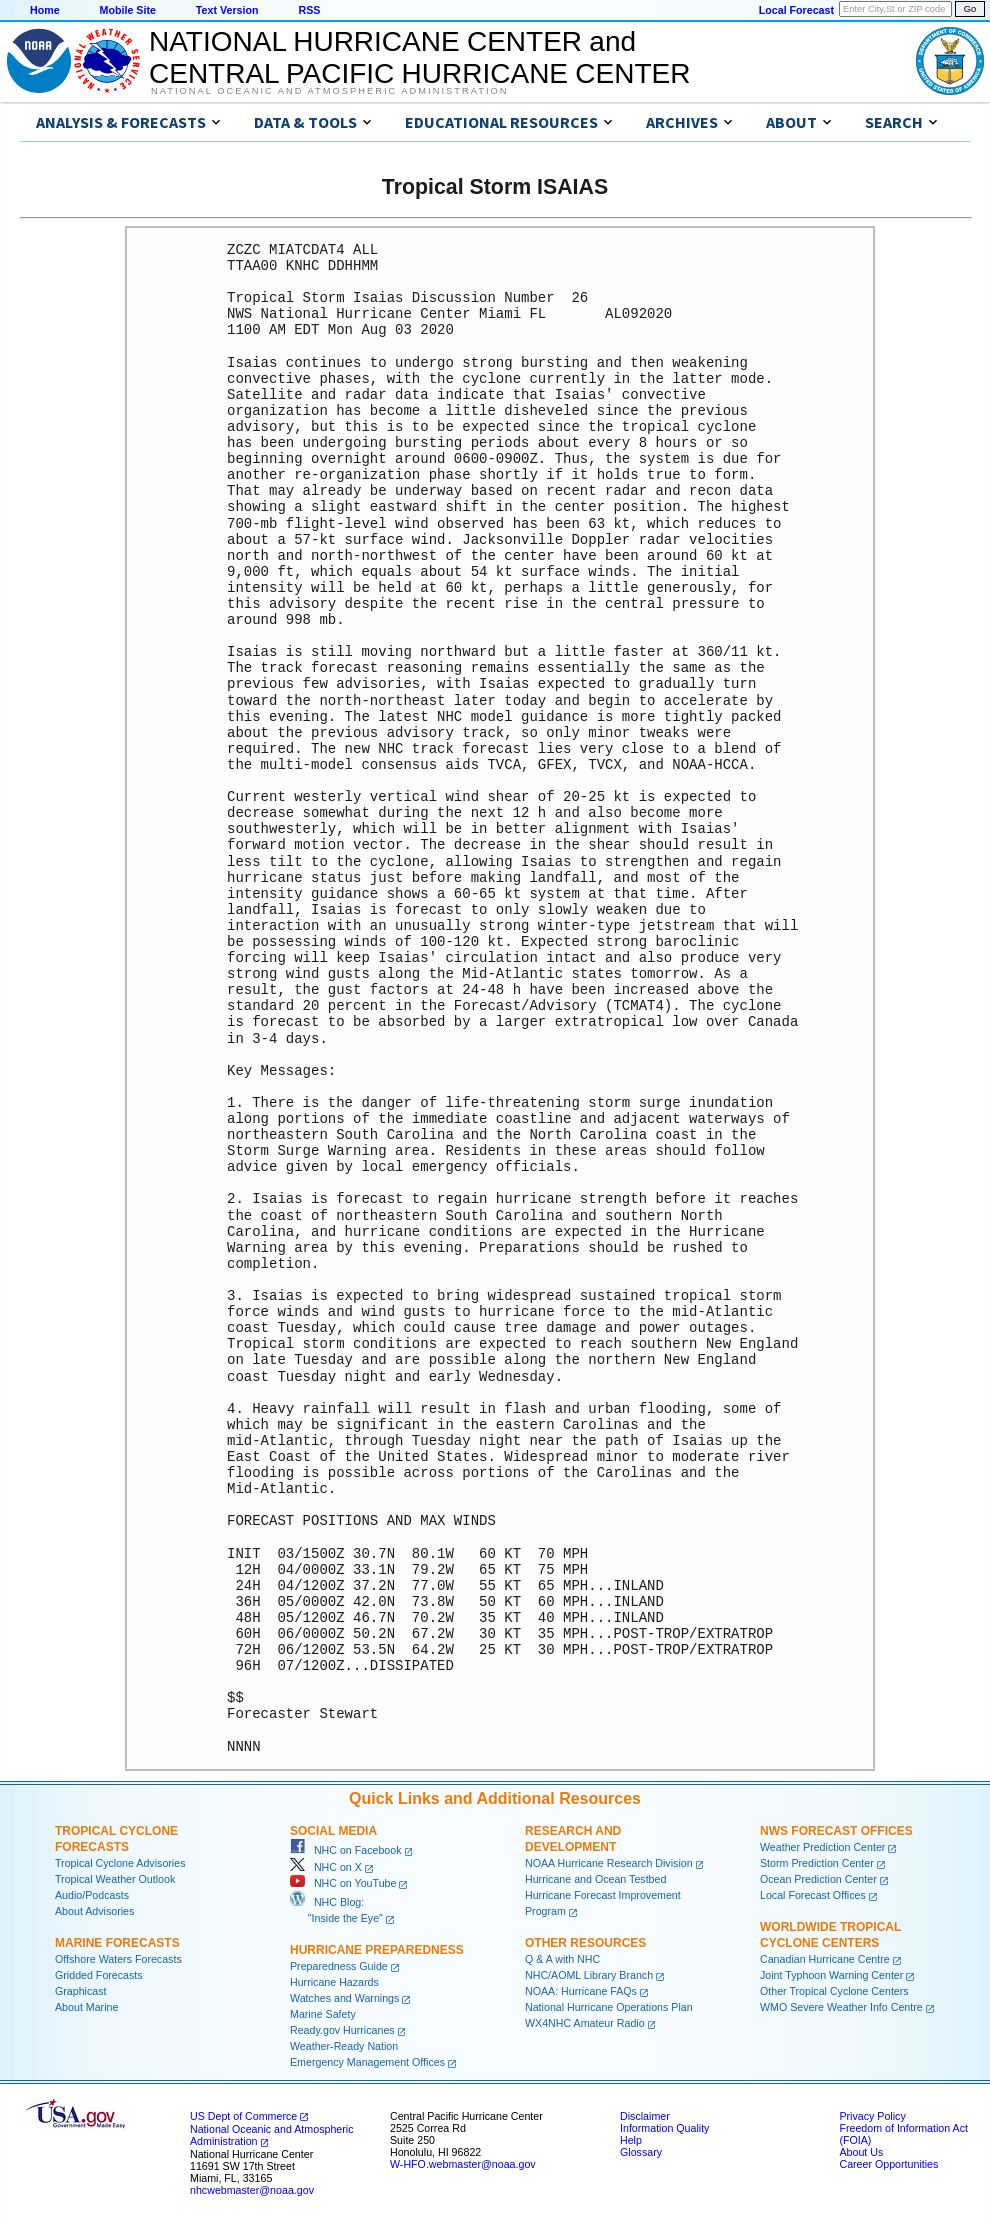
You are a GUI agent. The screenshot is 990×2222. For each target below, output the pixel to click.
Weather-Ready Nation (344, 2046)
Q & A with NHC (562, 1959)
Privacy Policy (872, 2116)
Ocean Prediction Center (818, 1879)
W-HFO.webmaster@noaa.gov (463, 2164)
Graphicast (81, 1991)
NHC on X (326, 1867)
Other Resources (585, 1943)
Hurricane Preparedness (377, 1950)
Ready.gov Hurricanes (342, 2030)
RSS (309, 10)
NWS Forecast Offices (836, 1831)
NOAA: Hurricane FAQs (581, 1991)
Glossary (641, 2152)
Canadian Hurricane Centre (825, 1959)
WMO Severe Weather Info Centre (841, 2007)
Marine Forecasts (117, 1943)
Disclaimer (645, 2116)
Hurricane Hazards (334, 1982)
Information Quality (664, 2128)
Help (631, 2140)
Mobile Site (128, 10)
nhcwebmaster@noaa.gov (252, 2190)
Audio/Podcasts (92, 1895)
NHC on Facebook (346, 1850)
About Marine (86, 2007)
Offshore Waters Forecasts (118, 1959)
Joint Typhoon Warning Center (831, 1975)
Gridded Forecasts (99, 1975)
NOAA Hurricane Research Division (609, 1863)
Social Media (333, 1831)
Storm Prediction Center (817, 1863)
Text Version (227, 10)
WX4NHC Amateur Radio (585, 2023)
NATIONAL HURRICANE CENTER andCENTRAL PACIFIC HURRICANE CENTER (419, 57)
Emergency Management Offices (367, 2062)
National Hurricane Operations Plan (609, 2007)
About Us (861, 2152)
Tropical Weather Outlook (115, 1879)
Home (45, 10)
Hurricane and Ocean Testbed (595, 1879)
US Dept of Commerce (243, 2116)
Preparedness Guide (339, 1966)
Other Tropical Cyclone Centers (834, 1991)
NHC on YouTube (343, 1883)
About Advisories (94, 1911)
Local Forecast (796, 10)
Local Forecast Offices (813, 1895)
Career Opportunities (888, 2164)
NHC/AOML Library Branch (589, 1975)
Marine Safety (323, 2014)
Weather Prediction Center (822, 1847)
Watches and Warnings (344, 1998)
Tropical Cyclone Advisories (120, 1863)
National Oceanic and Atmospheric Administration (329, 91)
